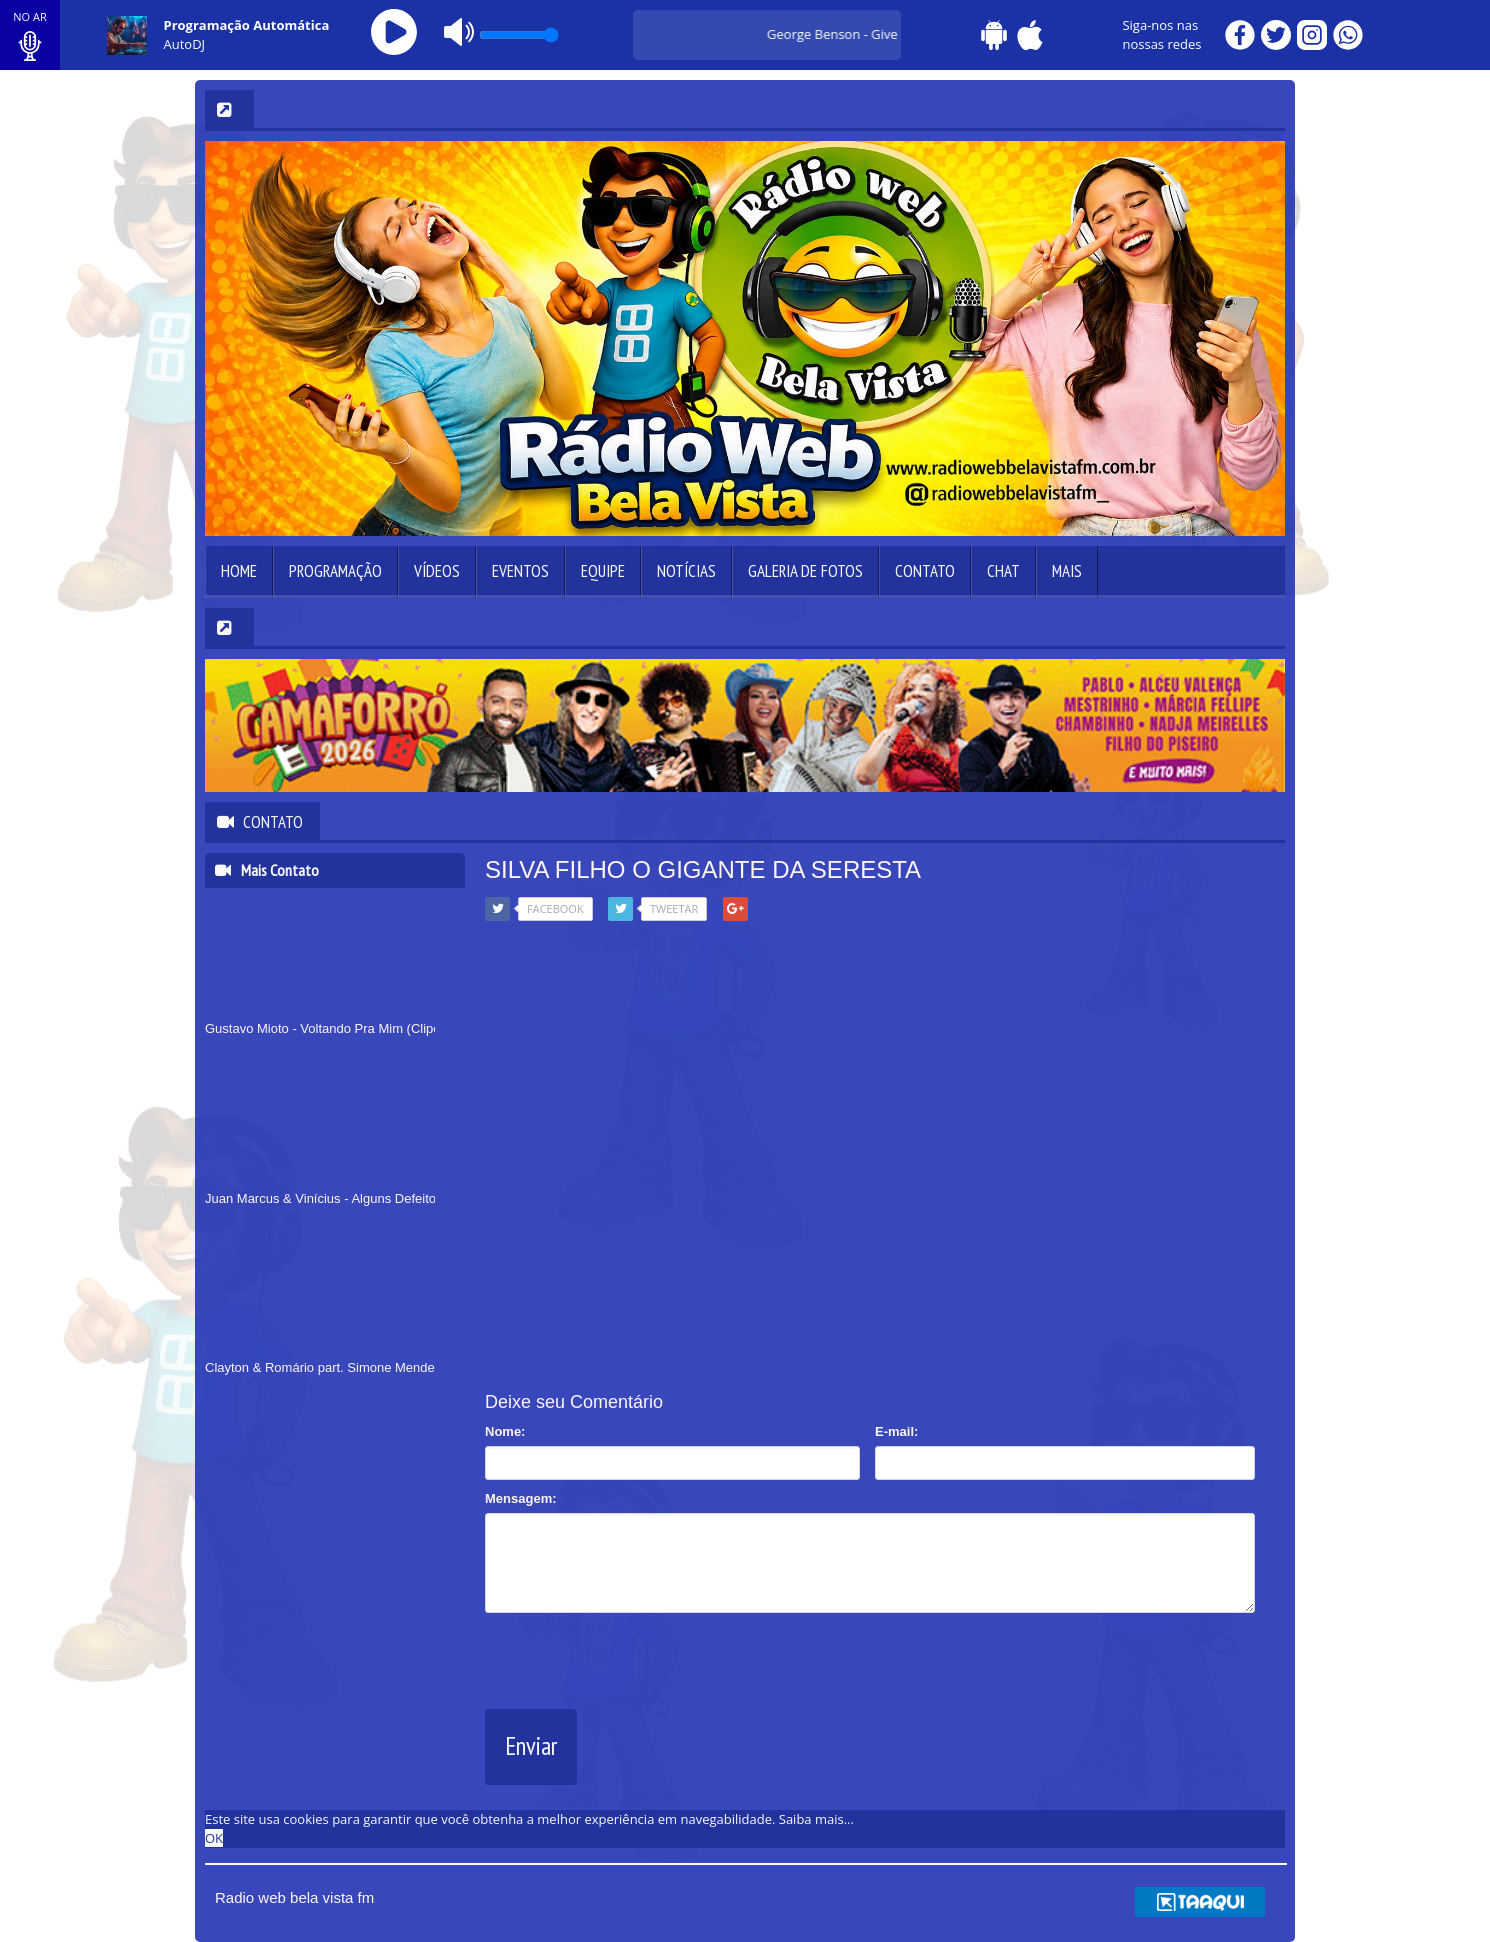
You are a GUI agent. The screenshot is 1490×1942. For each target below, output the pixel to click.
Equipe (603, 571)
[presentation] (637, 1657)
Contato (925, 571)
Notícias (686, 571)
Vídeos (437, 571)
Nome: (505, 1431)
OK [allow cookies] (214, 1838)
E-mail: (896, 1431)
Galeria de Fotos (805, 571)
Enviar (531, 1746)
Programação (335, 571)
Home (239, 571)
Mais (1067, 571)
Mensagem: (521, 1498)
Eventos (520, 571)
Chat (1003, 571)
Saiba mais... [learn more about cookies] (816, 1819)
